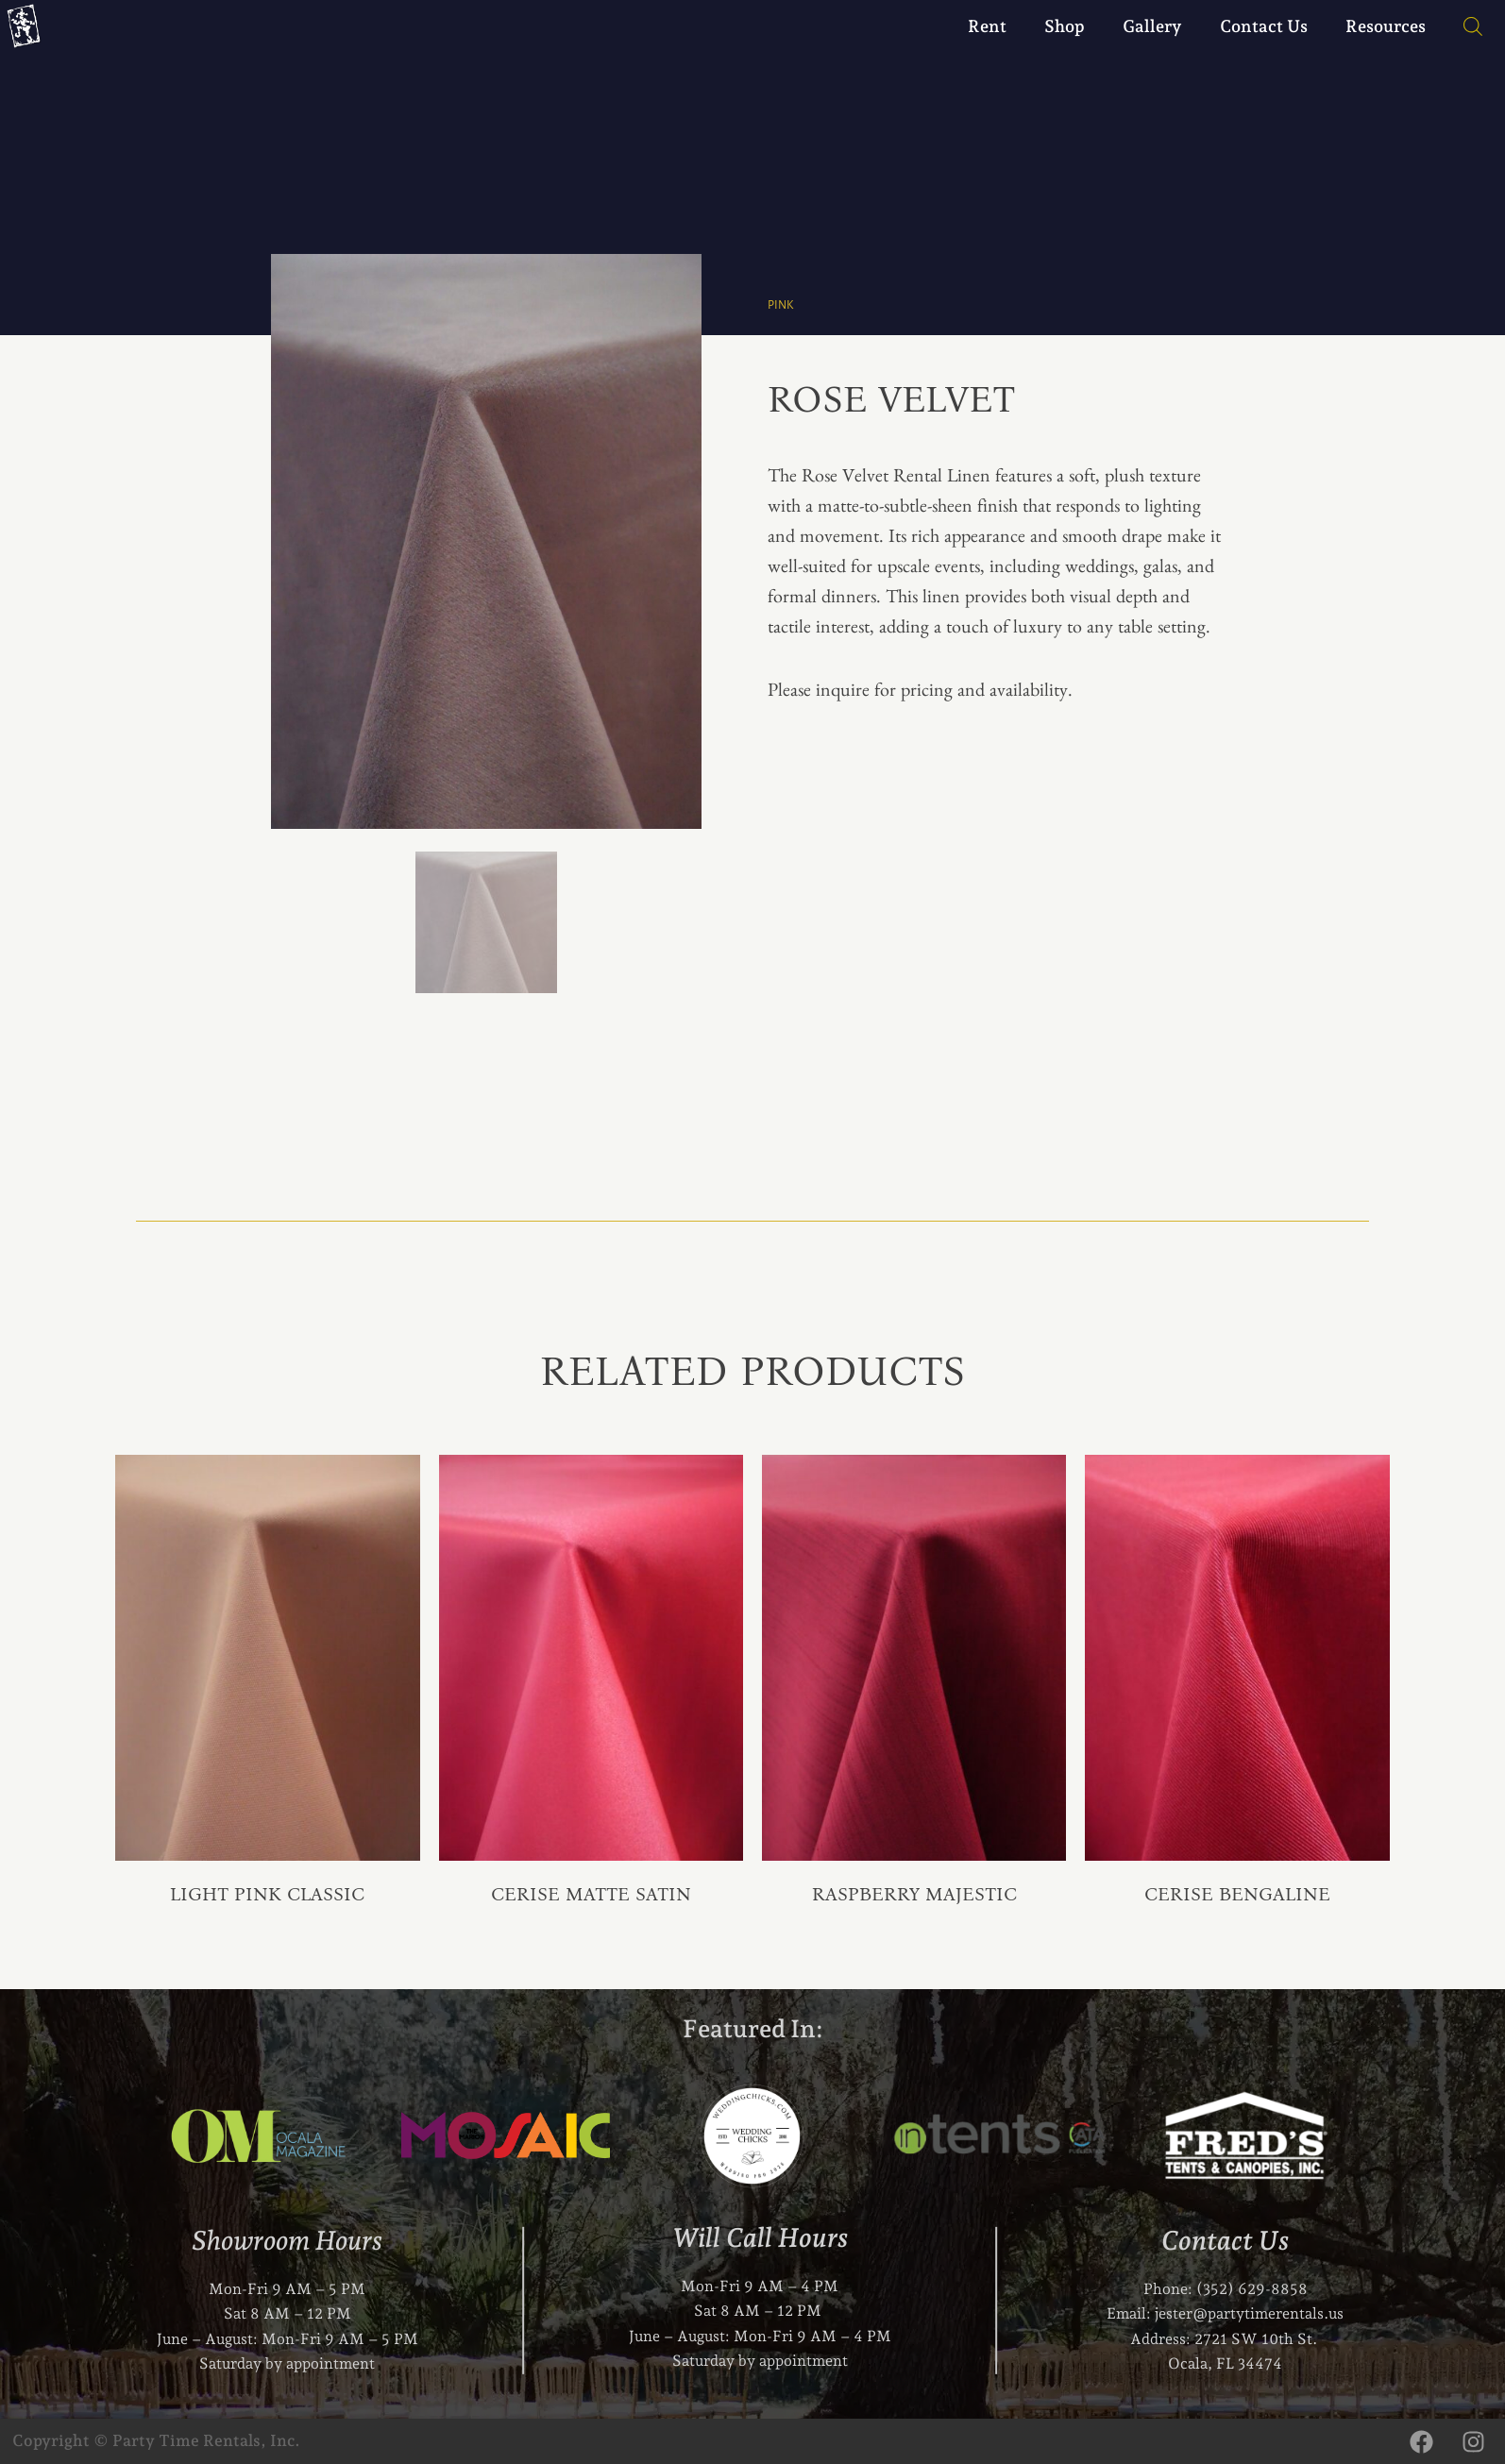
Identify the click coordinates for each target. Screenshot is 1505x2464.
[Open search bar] (1463, 26)
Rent (987, 26)
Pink (781, 304)
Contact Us (1264, 26)
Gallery (1152, 26)
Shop (1064, 26)
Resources (1385, 26)
